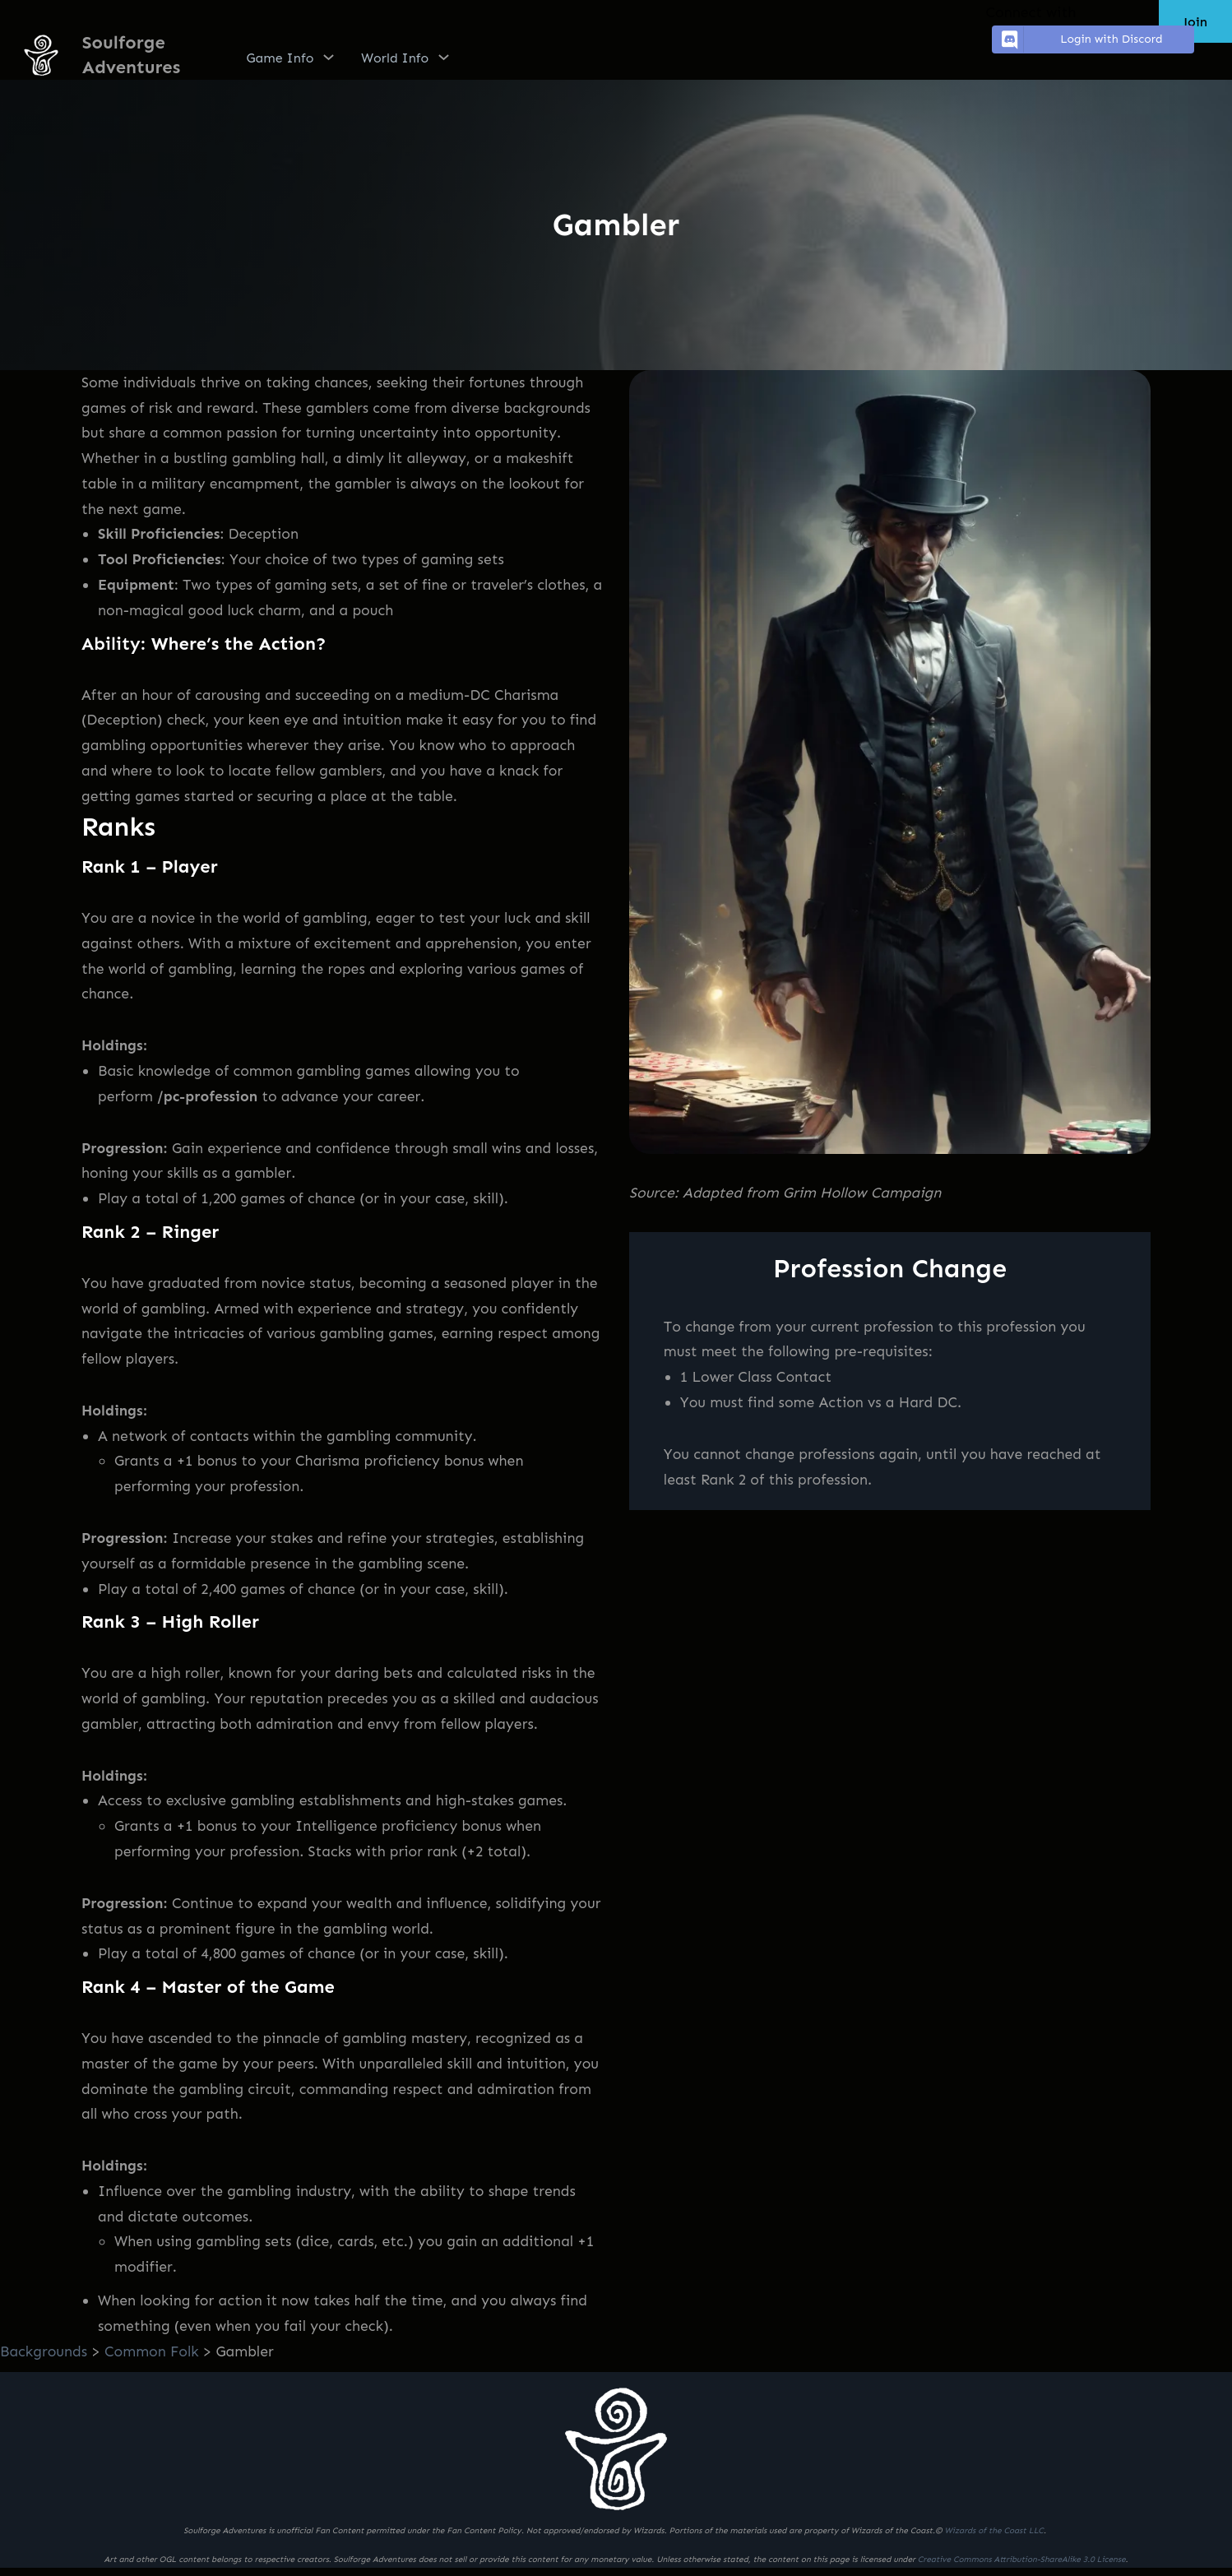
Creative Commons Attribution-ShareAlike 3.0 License (1022, 2559)
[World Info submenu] (444, 56)
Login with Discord (1079, 39)
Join (1195, 22)
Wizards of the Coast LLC (993, 2531)
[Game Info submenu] (328, 56)
